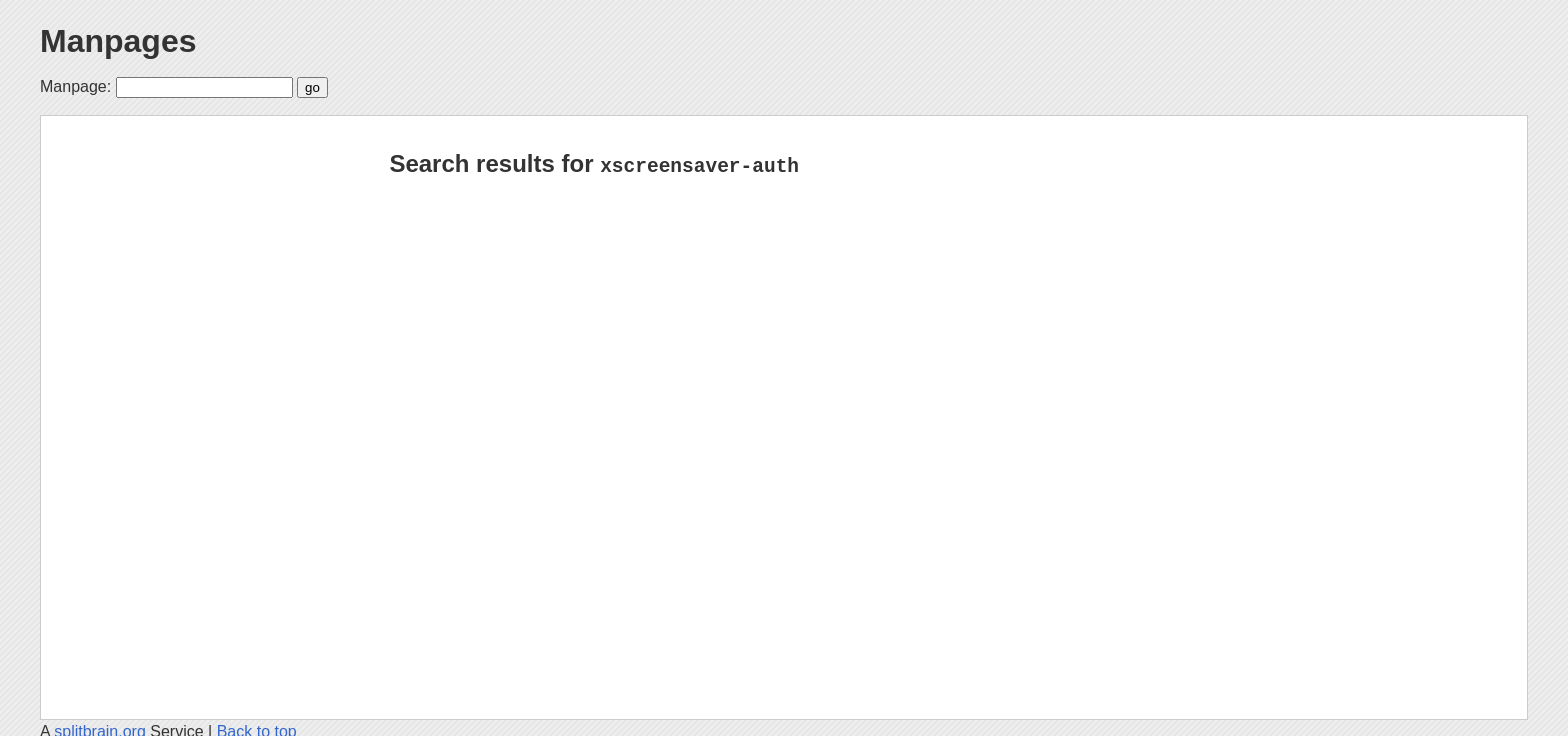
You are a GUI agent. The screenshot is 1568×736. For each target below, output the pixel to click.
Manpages (118, 41)
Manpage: (75, 86)
